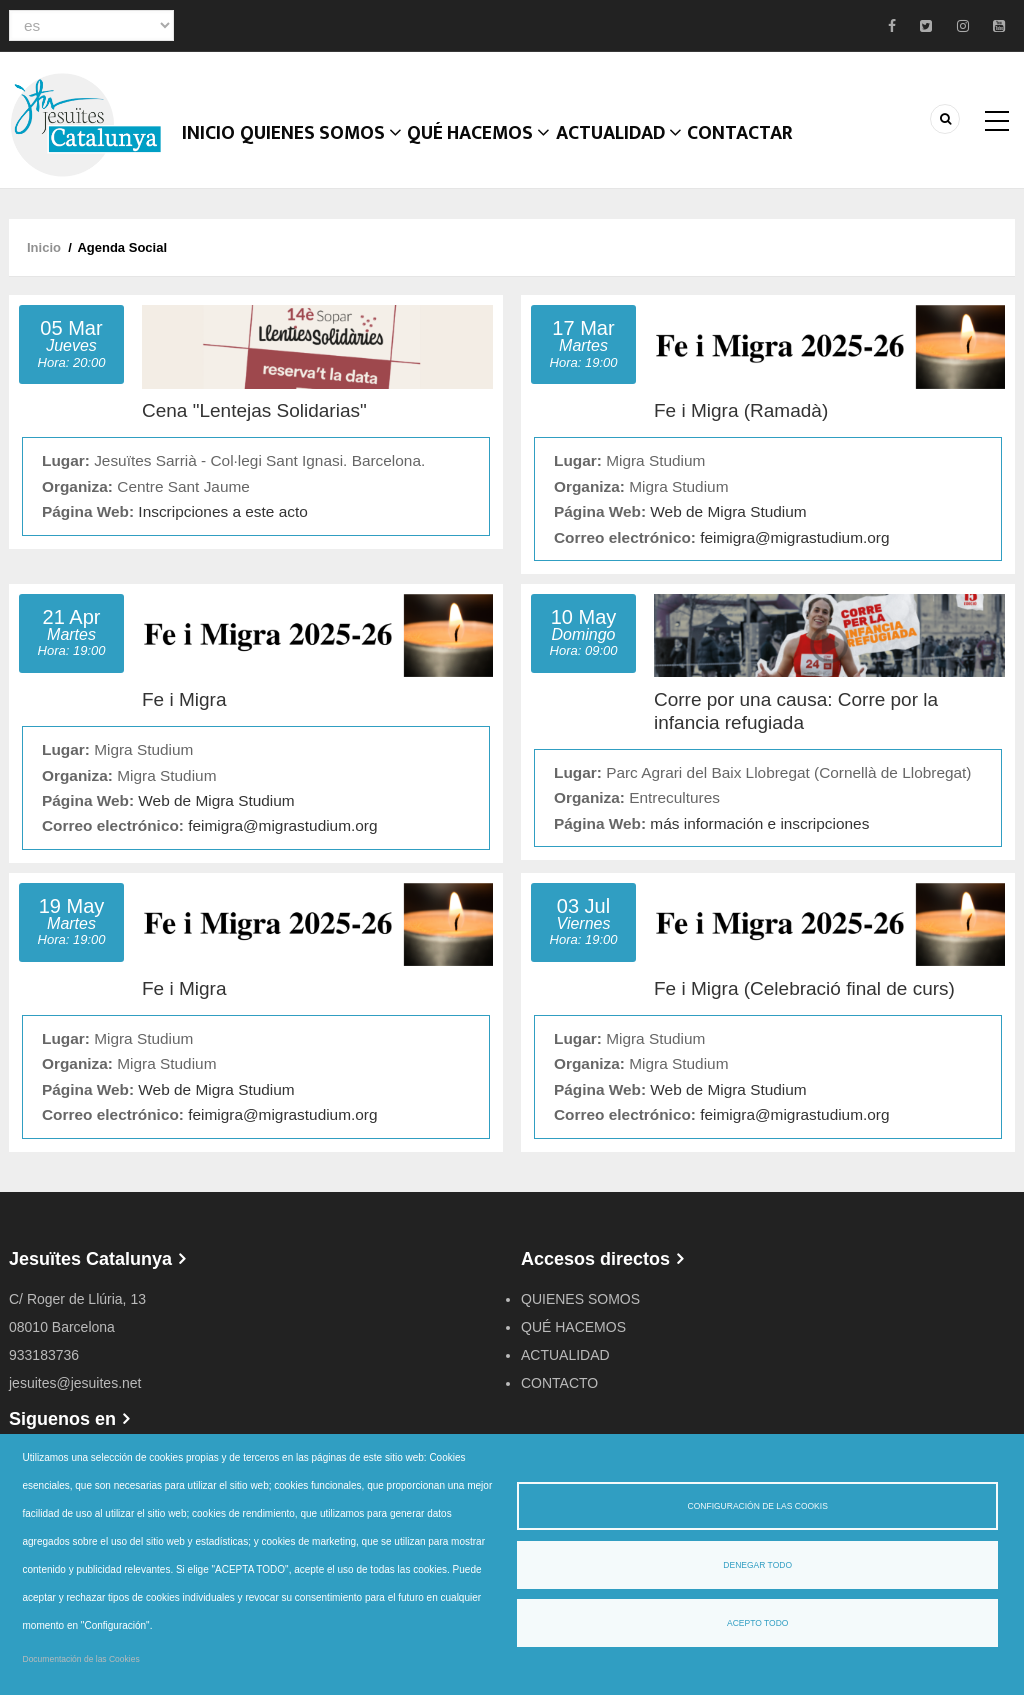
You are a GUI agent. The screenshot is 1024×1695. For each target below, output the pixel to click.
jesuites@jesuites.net (75, 1395)
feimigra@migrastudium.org (794, 549)
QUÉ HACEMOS (505, 155)
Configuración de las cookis (758, 1506)
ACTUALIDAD (655, 155)
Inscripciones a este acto (222, 523)
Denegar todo (757, 1565)
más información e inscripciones (759, 835)
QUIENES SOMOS (580, 1311)
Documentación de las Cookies (81, 1659)
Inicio (217, 155)
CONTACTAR (788, 155)
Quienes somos (341, 155)
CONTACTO (559, 1395)
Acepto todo (757, 1623)
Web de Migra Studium (728, 523)
